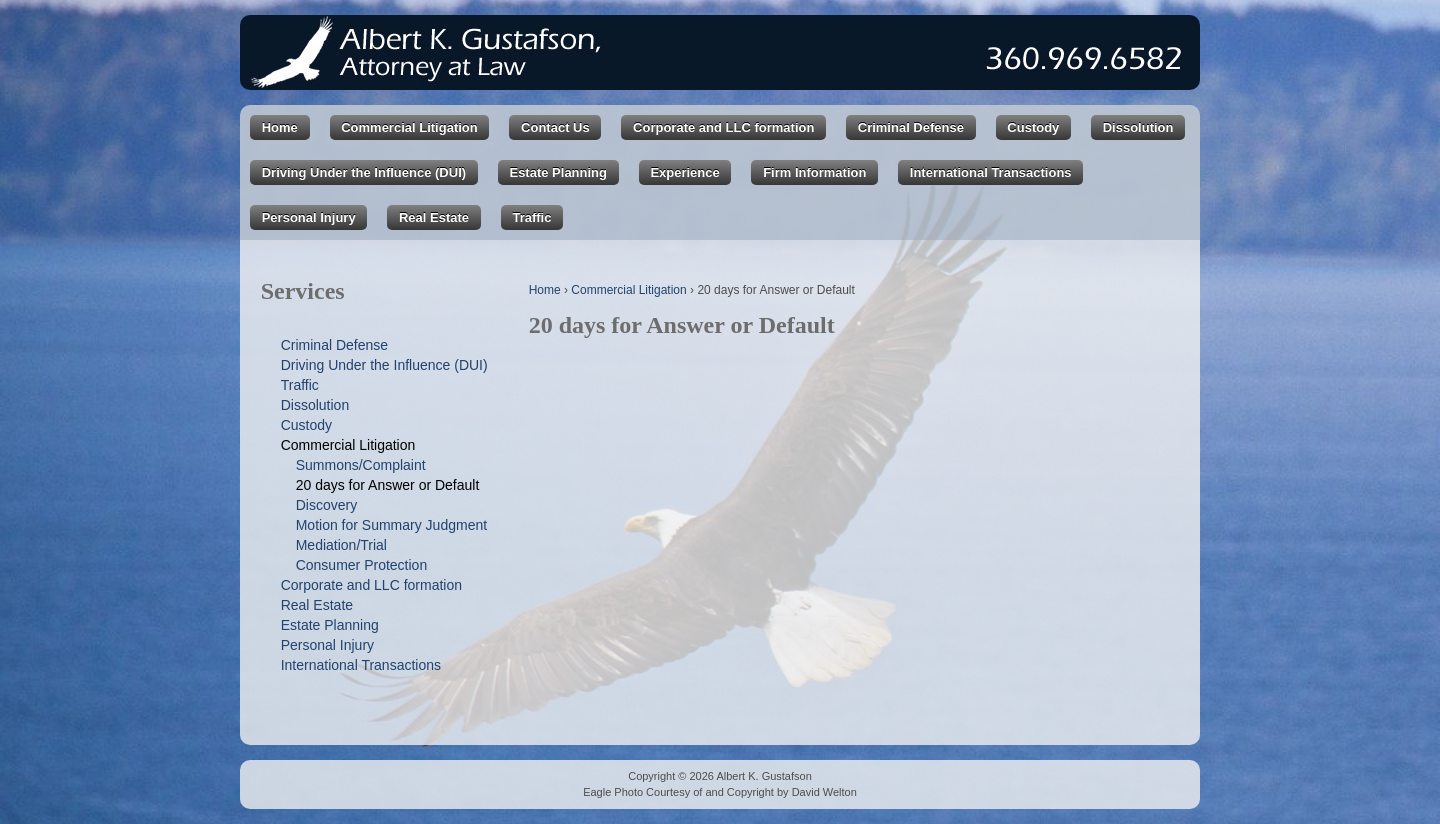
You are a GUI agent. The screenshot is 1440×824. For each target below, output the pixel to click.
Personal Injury (309, 217)
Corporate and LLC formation (723, 127)
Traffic (531, 217)
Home (280, 127)
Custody (1033, 127)
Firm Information (814, 172)
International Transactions (991, 172)
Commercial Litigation (409, 127)
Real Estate (434, 217)
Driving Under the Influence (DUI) (364, 172)
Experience (684, 172)
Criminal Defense (911, 127)
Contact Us (555, 127)
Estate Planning (558, 172)
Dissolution (1138, 127)
